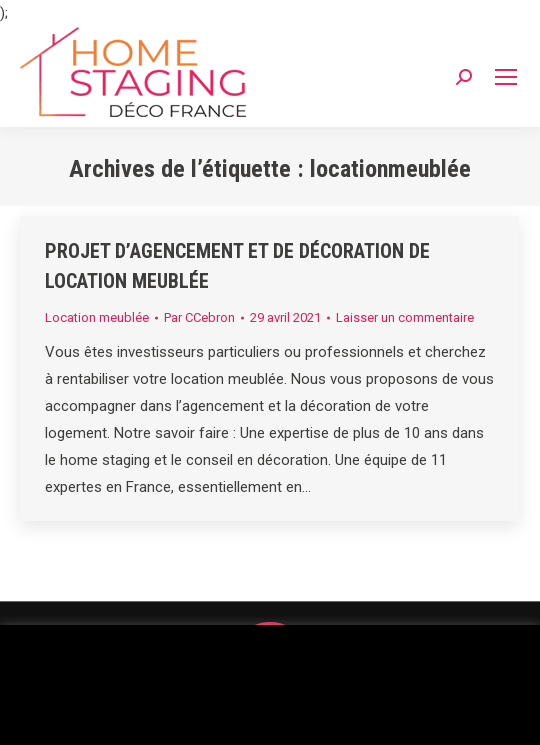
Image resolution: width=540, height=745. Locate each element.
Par (199, 317)
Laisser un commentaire (405, 317)
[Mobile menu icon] (506, 77)
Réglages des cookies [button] (270, 712)
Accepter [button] (405, 712)
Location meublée (97, 317)
